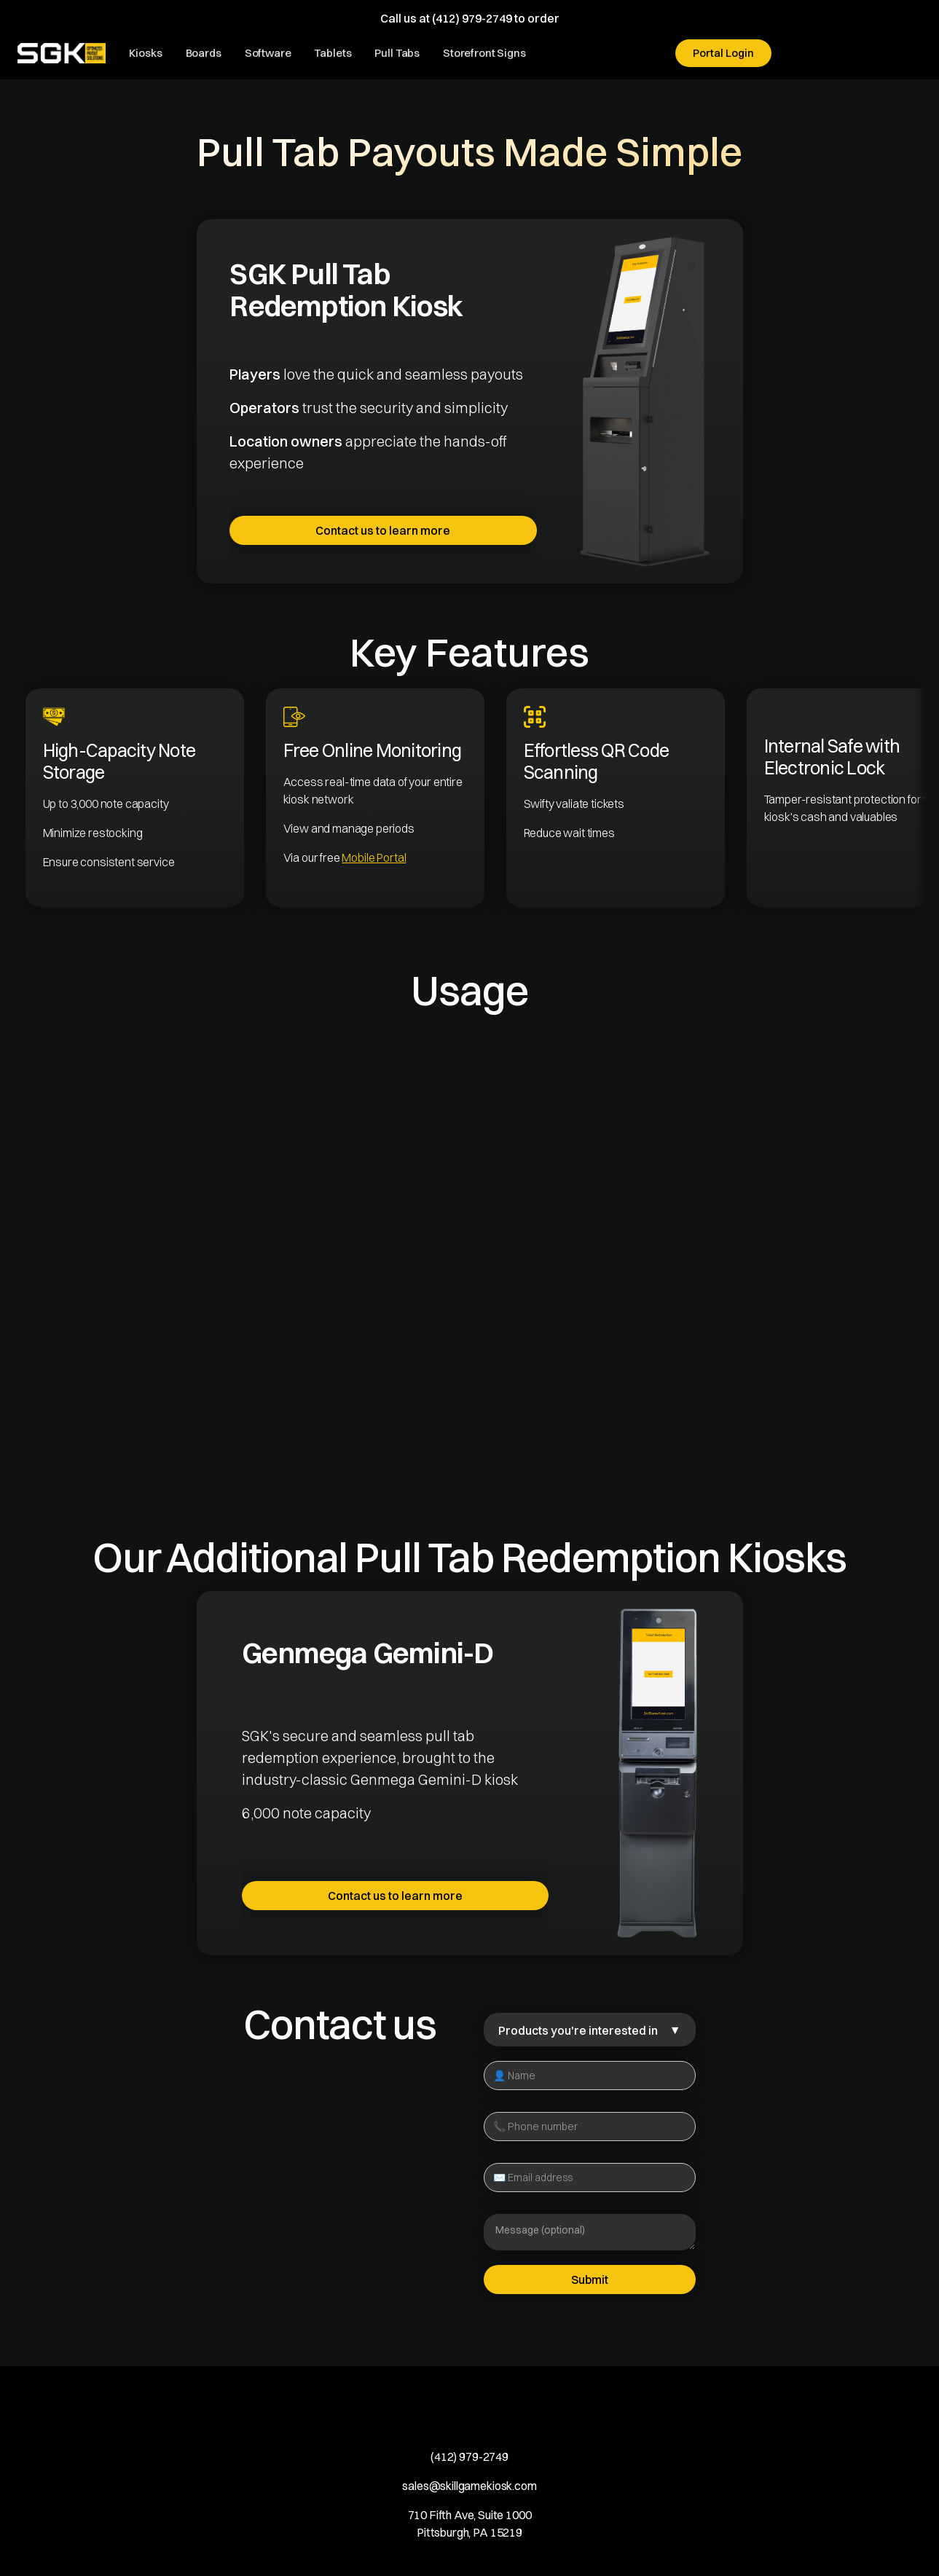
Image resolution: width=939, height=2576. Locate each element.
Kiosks (145, 53)
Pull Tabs (397, 53)
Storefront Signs (484, 53)
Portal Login (723, 53)
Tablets (332, 53)
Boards (203, 53)
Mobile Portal (374, 857)
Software (268, 53)
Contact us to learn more (382, 530)
